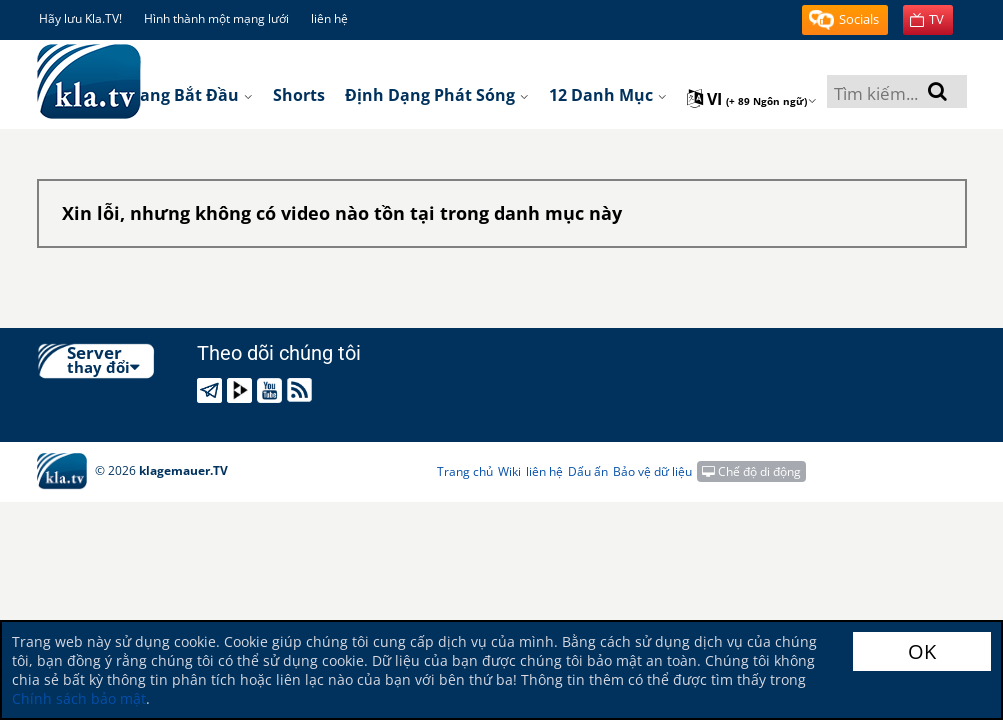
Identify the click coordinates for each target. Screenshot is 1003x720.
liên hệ (329, 18)
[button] (845, 20)
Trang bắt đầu (188, 95)
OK (922, 651)
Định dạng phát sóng (437, 95)
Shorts (299, 95)
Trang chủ (465, 471)
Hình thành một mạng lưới (216, 18)
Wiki (509, 471)
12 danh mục (608, 95)
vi (752, 99)
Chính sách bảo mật (79, 698)
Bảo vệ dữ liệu (652, 471)
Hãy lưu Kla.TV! (80, 18)
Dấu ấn (588, 471)
